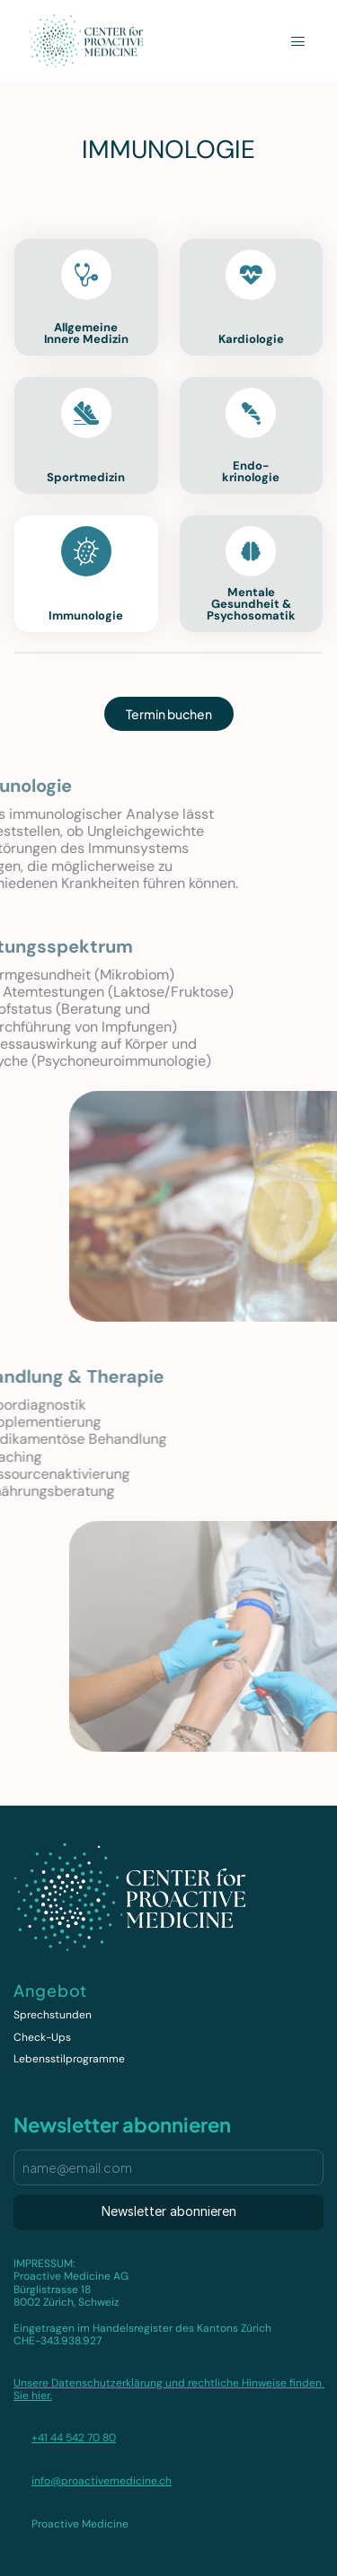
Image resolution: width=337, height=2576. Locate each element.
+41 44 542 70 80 (73, 2438)
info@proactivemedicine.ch (101, 2481)
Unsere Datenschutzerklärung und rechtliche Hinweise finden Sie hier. (168, 2389)
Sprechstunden (52, 2015)
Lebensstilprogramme (69, 2059)
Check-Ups (42, 2037)
